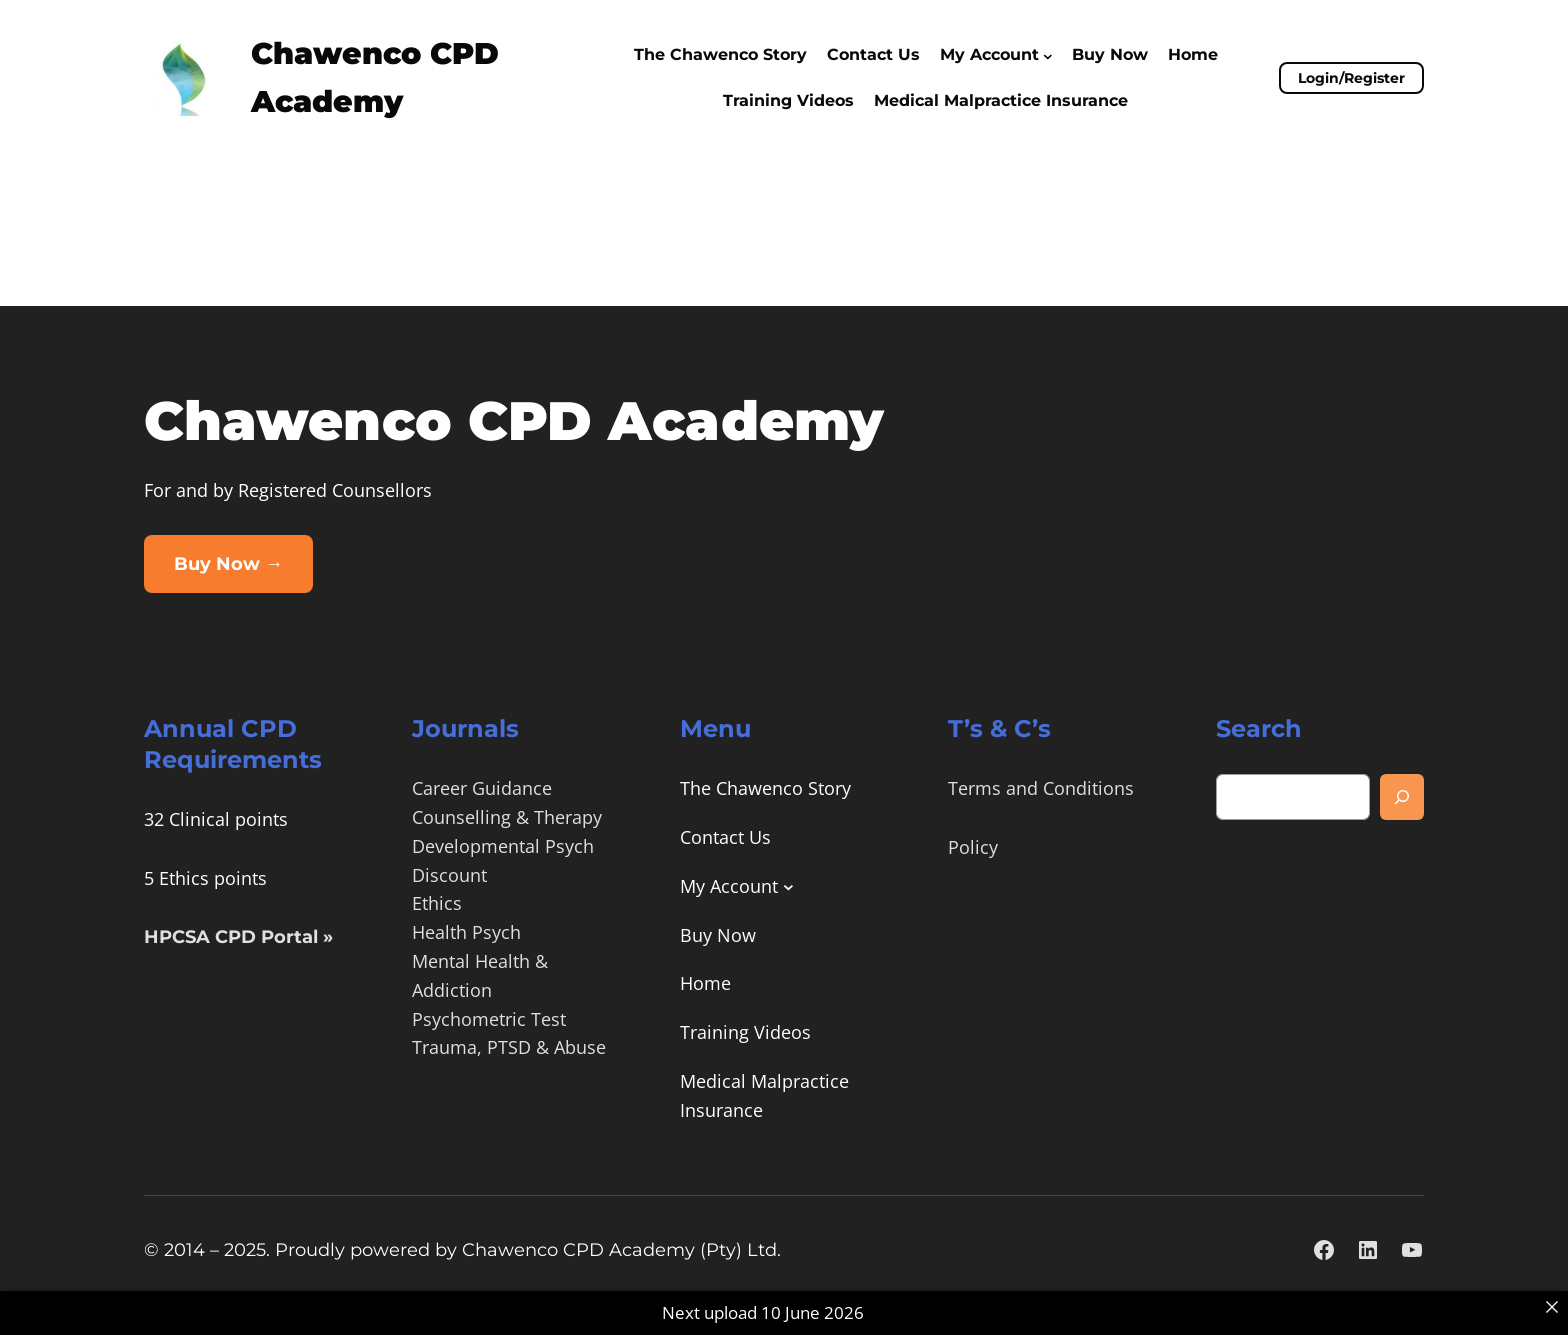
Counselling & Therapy (507, 817)
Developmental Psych (503, 846)
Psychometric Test (489, 1019)
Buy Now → (228, 564)
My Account (989, 54)
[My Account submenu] (1048, 55)
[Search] (1402, 797)
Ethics (437, 903)
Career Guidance (482, 788)
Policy (973, 847)
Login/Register (1351, 78)
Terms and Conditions (1041, 788)
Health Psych (466, 932)
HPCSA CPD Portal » (238, 937)
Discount (449, 875)
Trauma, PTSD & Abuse (509, 1047)
